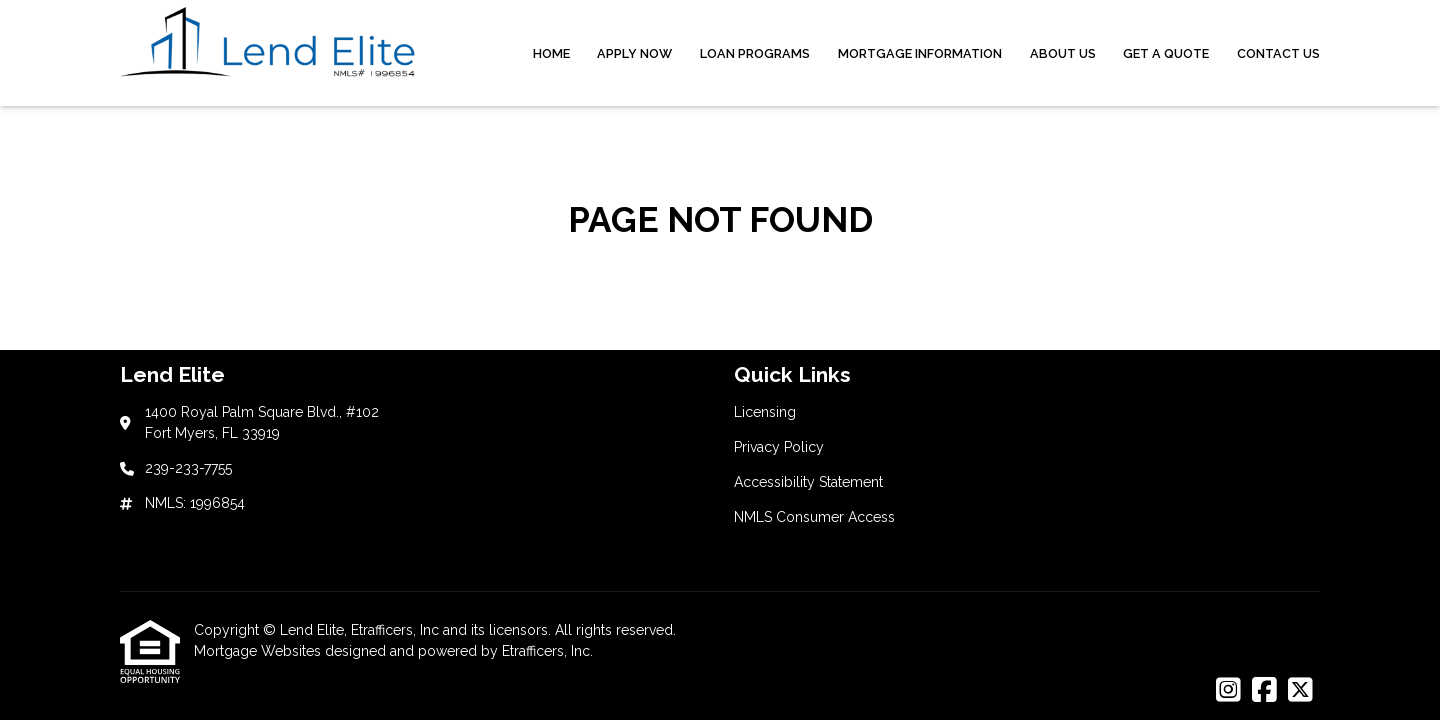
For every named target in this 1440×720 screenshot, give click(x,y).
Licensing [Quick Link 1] (765, 412)
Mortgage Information (920, 53)
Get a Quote (1166, 53)
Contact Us (1278, 53)
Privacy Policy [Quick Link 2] (779, 447)
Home (551, 53)
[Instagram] (1228, 691)
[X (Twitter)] (1300, 691)
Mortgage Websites (259, 651)
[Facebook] (1264, 691)
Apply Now (634, 53)
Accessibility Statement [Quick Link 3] (808, 482)
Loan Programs (755, 53)
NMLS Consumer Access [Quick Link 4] (814, 517)
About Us (1063, 53)
